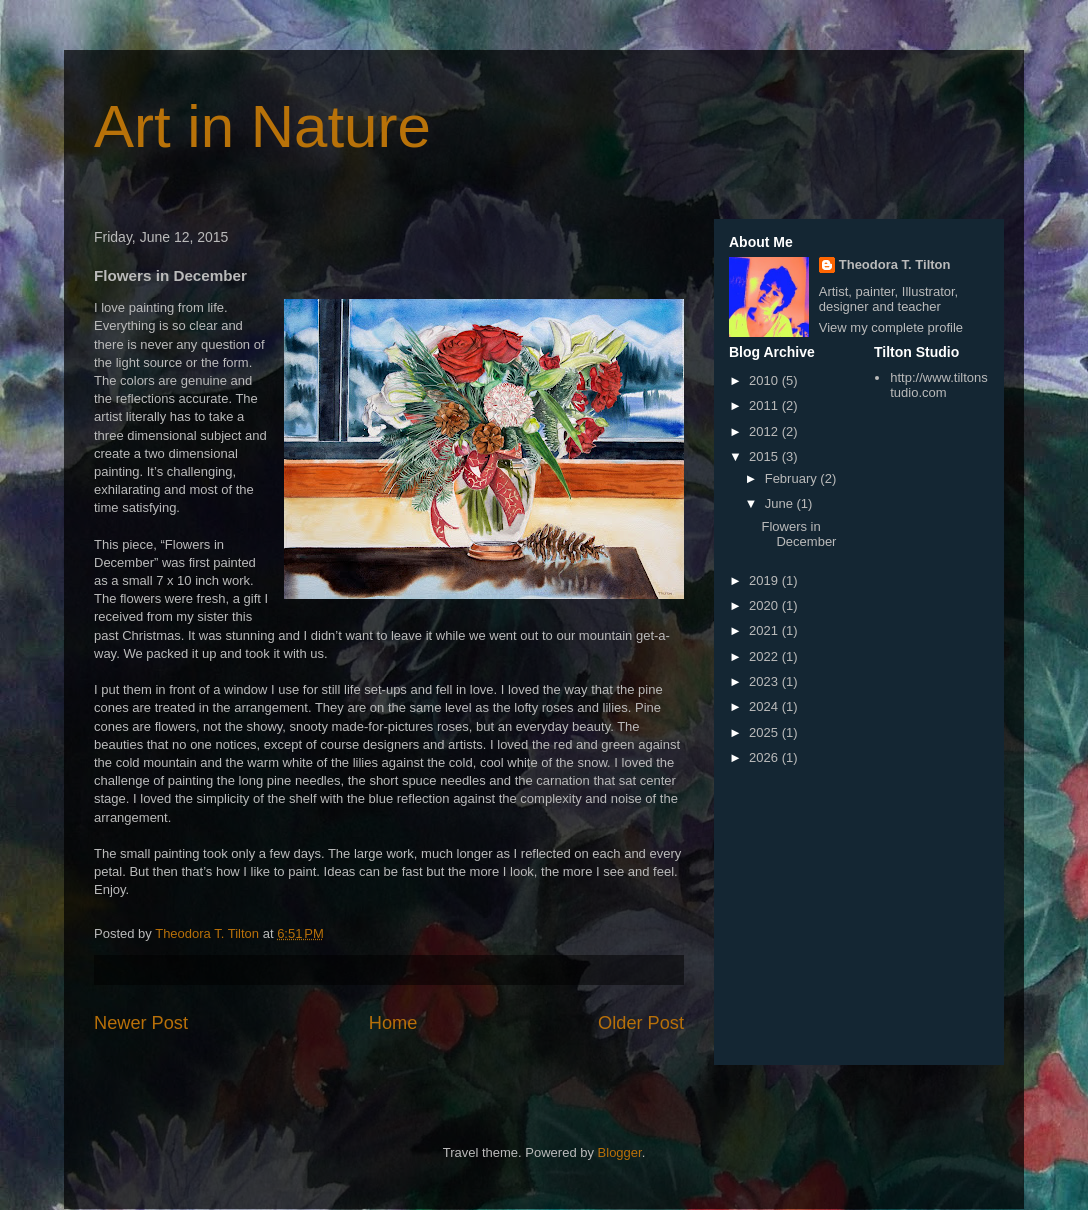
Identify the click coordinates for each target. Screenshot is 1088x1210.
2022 (765, 656)
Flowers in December (798, 534)
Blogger (620, 1152)
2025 (765, 732)
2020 (765, 605)
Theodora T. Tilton (895, 264)
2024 (765, 706)
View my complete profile (891, 327)
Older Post (641, 1023)
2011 (765, 405)
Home (393, 1023)
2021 (765, 630)
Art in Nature (262, 126)
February (793, 478)
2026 (765, 757)
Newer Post (141, 1023)
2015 (765, 456)
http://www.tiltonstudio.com (939, 385)
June (781, 503)
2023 (765, 681)
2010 (765, 380)
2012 (765, 431)
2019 (765, 580)
